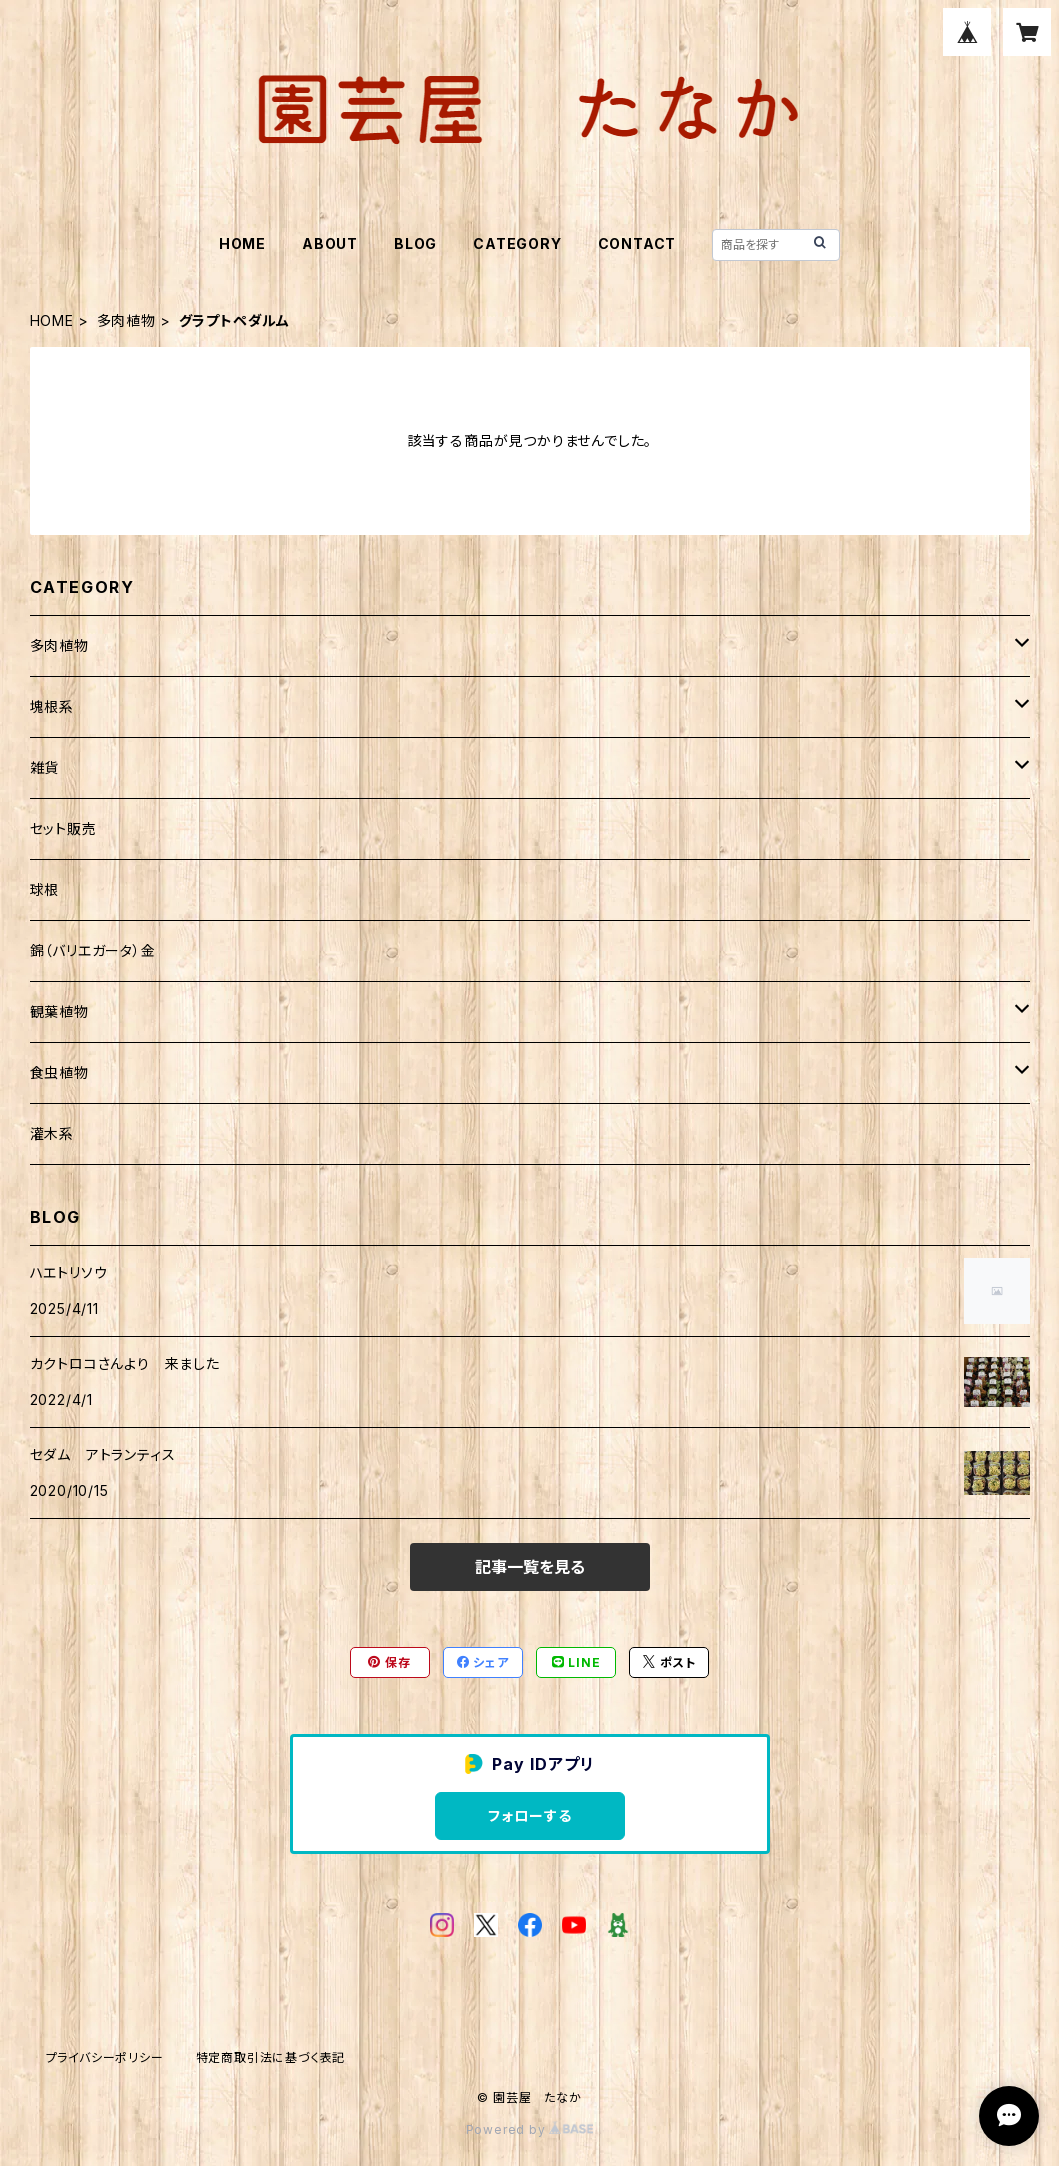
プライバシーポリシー (105, 2057)
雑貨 (45, 767)
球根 (45, 889)
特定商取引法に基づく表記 (271, 2057)
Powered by (530, 2129)
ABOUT (330, 243)
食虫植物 (59, 1072)
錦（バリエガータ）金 (93, 950)
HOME (242, 243)
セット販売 (63, 828)
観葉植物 (59, 1011)
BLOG (415, 243)
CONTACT (637, 243)
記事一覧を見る (530, 1567)
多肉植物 (126, 320)
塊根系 (52, 706)
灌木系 (52, 1133)
